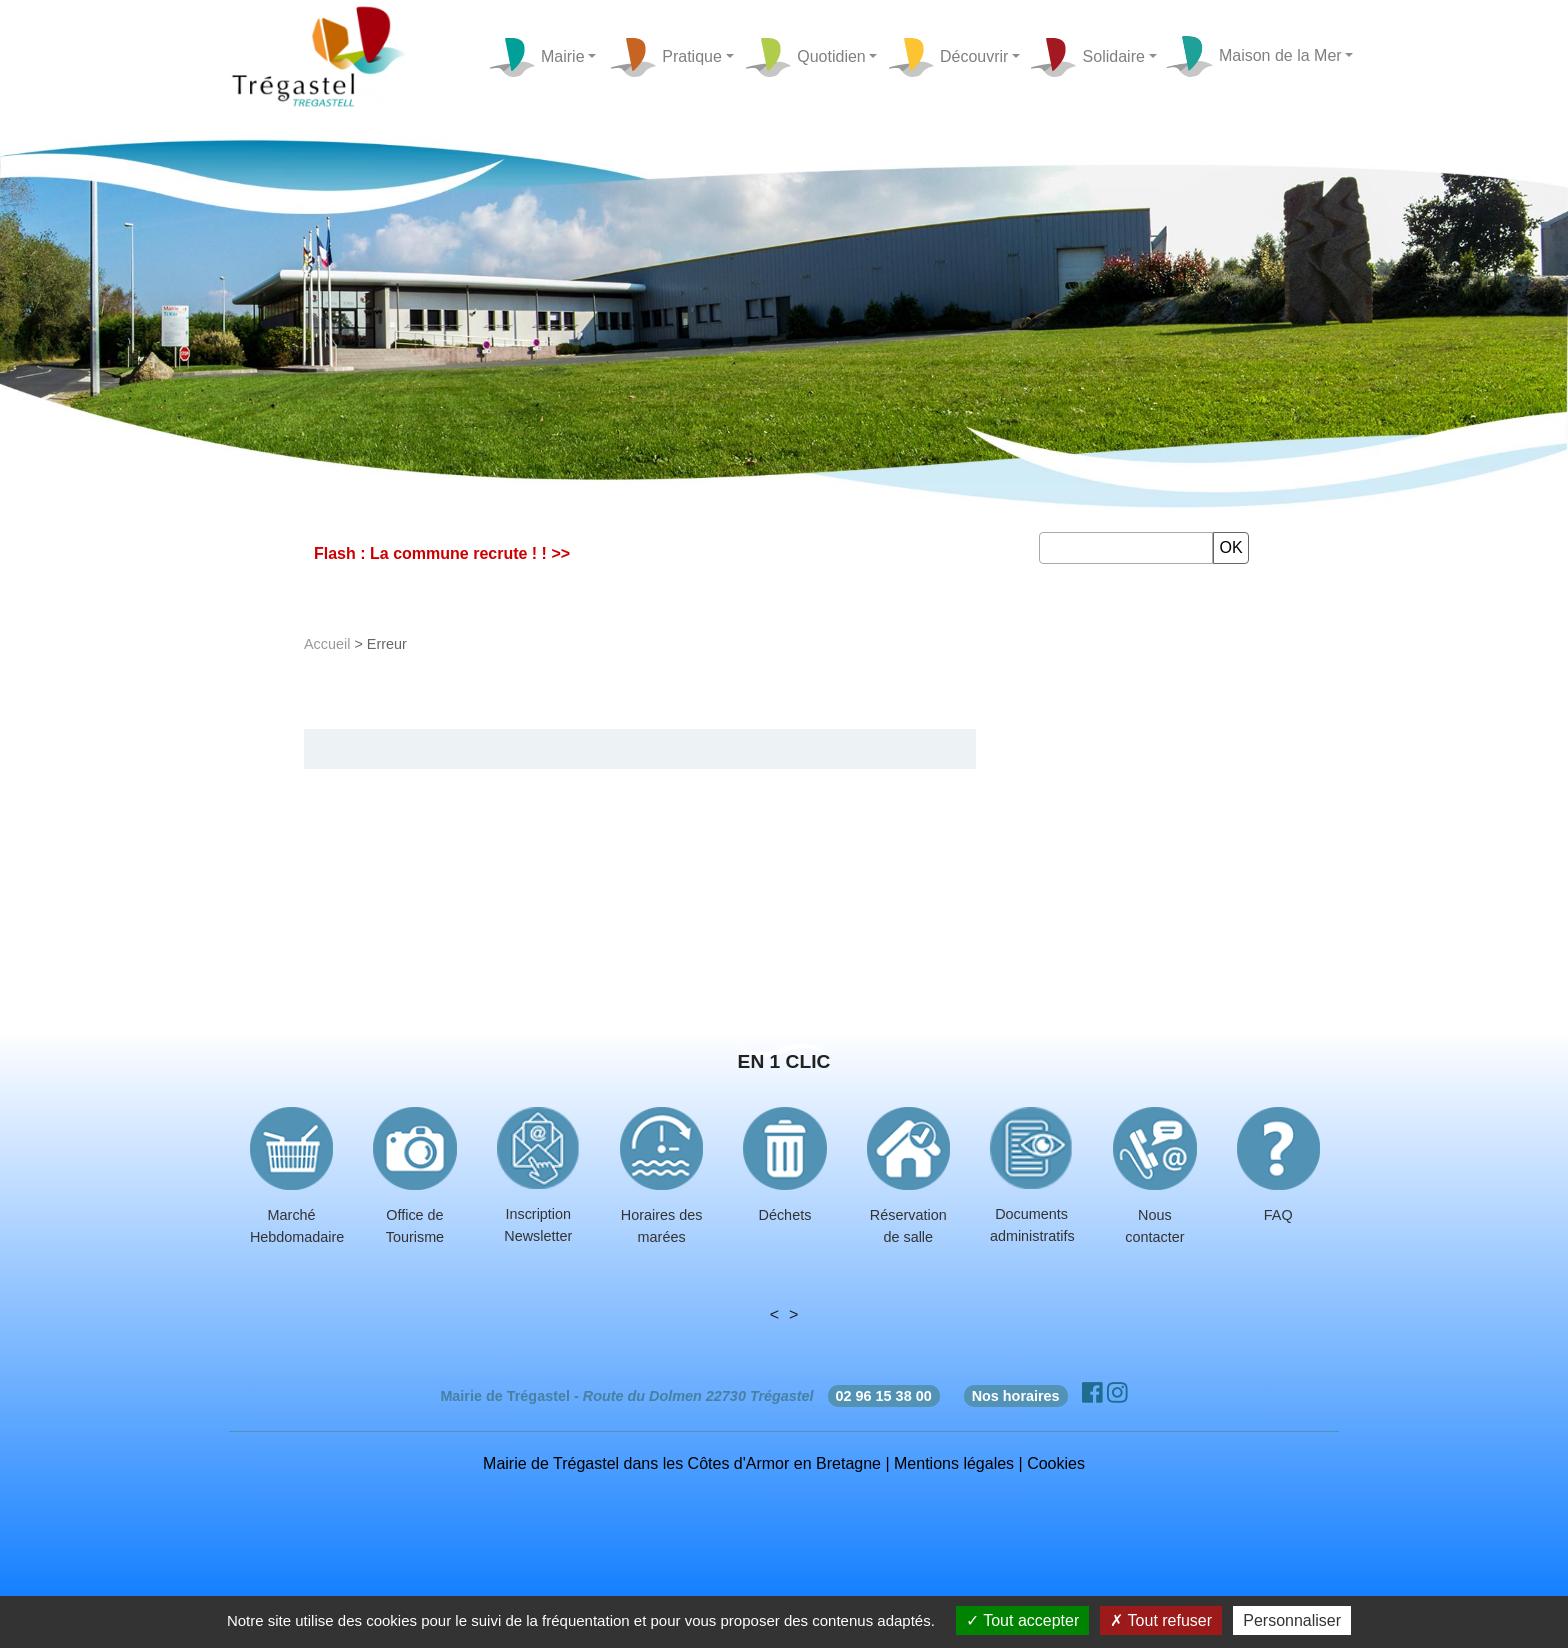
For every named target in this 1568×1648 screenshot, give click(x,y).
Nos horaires (1016, 1396)
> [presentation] (793, 1314)
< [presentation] (774, 1314)
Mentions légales (954, 1463)
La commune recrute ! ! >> (470, 553)
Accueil (327, 644)
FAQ (1278, 1215)
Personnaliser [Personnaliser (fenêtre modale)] (1292, 1620)
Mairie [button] (536, 57)
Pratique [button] (665, 57)
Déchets (785, 1215)
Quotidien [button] (805, 57)
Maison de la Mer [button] (1252, 57)
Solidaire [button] (1087, 57)
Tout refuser (1161, 1620)
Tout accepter (1022, 1620)
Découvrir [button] (948, 57)
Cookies (1056, 1463)
